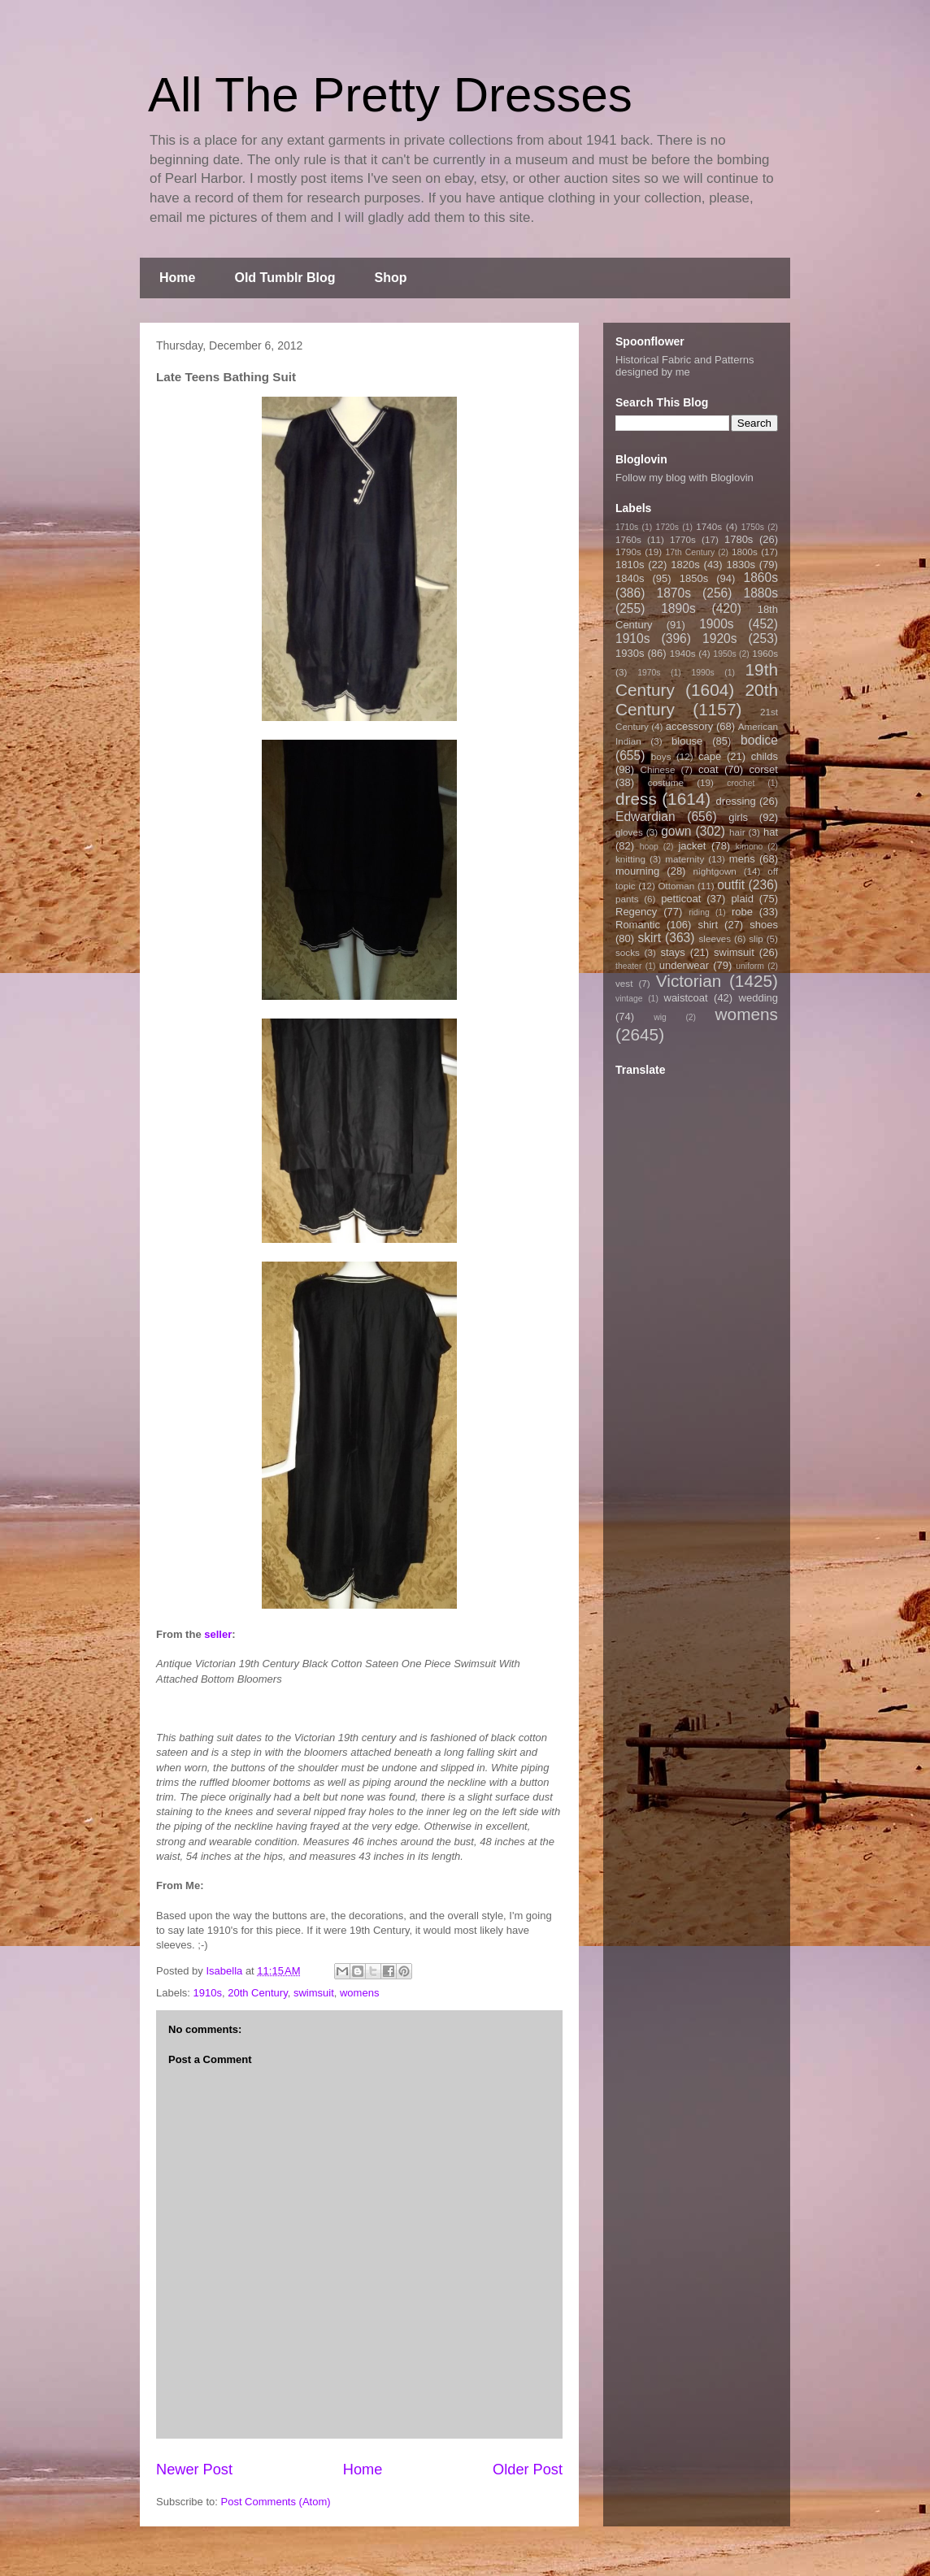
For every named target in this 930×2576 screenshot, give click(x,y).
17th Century (690, 552)
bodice (759, 740)
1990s (702, 672)
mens (742, 859)
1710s (626, 527)
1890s (678, 608)
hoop (649, 846)
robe (742, 912)
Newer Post (194, 2469)
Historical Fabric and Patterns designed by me (684, 366)
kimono (749, 846)
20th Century (257, 1993)
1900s (716, 624)
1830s (741, 564)
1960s (765, 653)
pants (627, 898)
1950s (724, 653)
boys (661, 756)
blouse (686, 741)
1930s (629, 653)
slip (756, 938)
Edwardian (645, 816)
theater (628, 966)
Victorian (689, 980)
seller (218, 1634)
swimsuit (313, 1993)
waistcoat (686, 998)
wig (660, 1017)
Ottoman (676, 885)
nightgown (715, 871)
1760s (628, 539)
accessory (690, 726)
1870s (673, 593)
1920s (719, 638)
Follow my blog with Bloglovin (684, 477)
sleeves (714, 938)
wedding (758, 998)
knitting (630, 859)
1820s (685, 564)
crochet (740, 783)
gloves (629, 832)
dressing (736, 801)
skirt (649, 938)
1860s (760, 577)
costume (666, 782)
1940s (683, 653)
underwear (684, 965)
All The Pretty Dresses (390, 94)
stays (673, 952)
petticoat (681, 899)
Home (177, 278)
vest (623, 983)
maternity (684, 859)
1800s (745, 551)
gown (676, 831)
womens (359, 1993)
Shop (391, 278)
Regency (636, 912)
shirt (708, 925)
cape (709, 756)
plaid (742, 899)
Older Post (528, 2469)
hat (770, 832)
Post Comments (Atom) (276, 2502)
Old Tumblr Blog (284, 278)
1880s (761, 593)
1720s (667, 527)
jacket (692, 846)
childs (764, 756)
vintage (629, 998)
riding (699, 912)
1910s (207, 1993)
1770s (683, 539)
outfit (731, 885)
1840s (629, 578)
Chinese (658, 769)
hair (737, 832)
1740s (709, 526)
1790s (628, 551)
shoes (764, 925)
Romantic (637, 925)
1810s (629, 564)
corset (764, 769)
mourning (637, 871)
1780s (738, 539)
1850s (694, 578)
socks (627, 952)
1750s (752, 527)
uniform (750, 966)
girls (738, 817)
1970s (648, 672)
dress (636, 798)
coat (708, 769)
